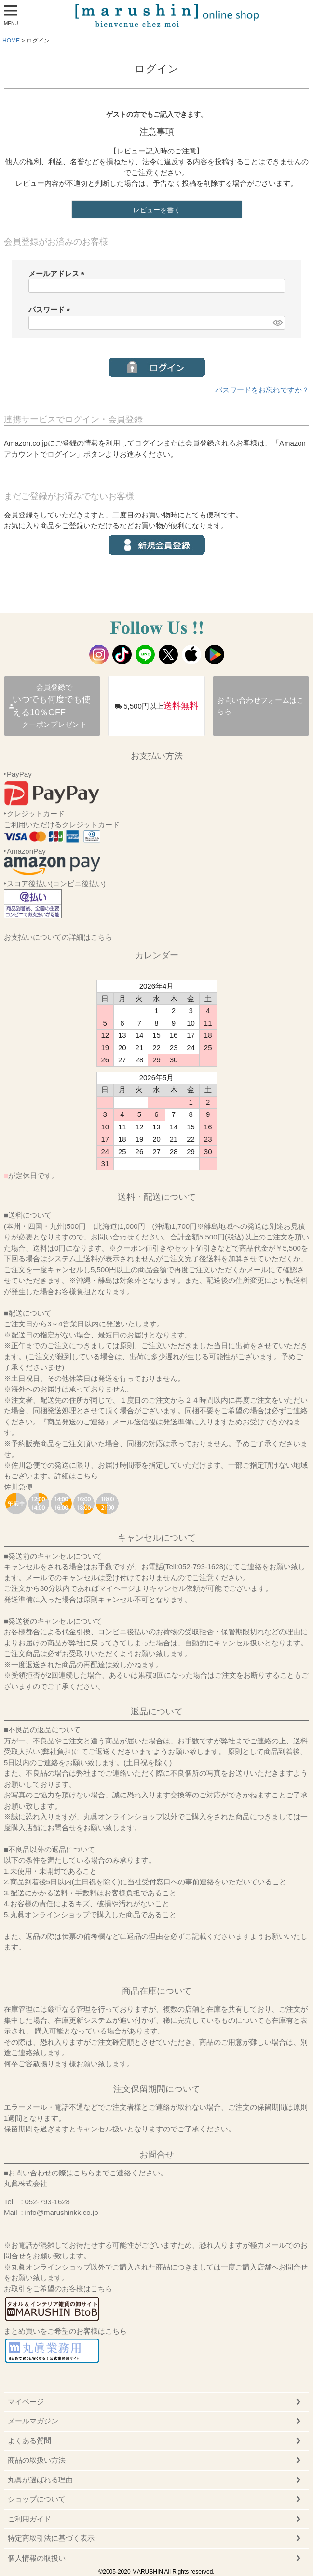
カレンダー (156, 955)
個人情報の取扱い (37, 2558)
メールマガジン (33, 2421)
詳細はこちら (76, 1476)
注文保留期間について (156, 2089)
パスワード (51, 310)
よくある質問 (29, 2441)
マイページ (26, 2401)
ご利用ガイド (29, 2519)
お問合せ (156, 2154)
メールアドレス (58, 273)
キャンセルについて (157, 1538)
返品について (157, 1711)
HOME (11, 40)
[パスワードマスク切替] (277, 322)
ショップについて (37, 2499)
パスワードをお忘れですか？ (262, 390)
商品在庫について (156, 1991)
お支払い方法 (157, 756)
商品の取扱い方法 (37, 2460)
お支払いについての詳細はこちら (58, 937)
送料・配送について (157, 1197)
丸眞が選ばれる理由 (40, 2480)
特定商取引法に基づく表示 (51, 2538)
